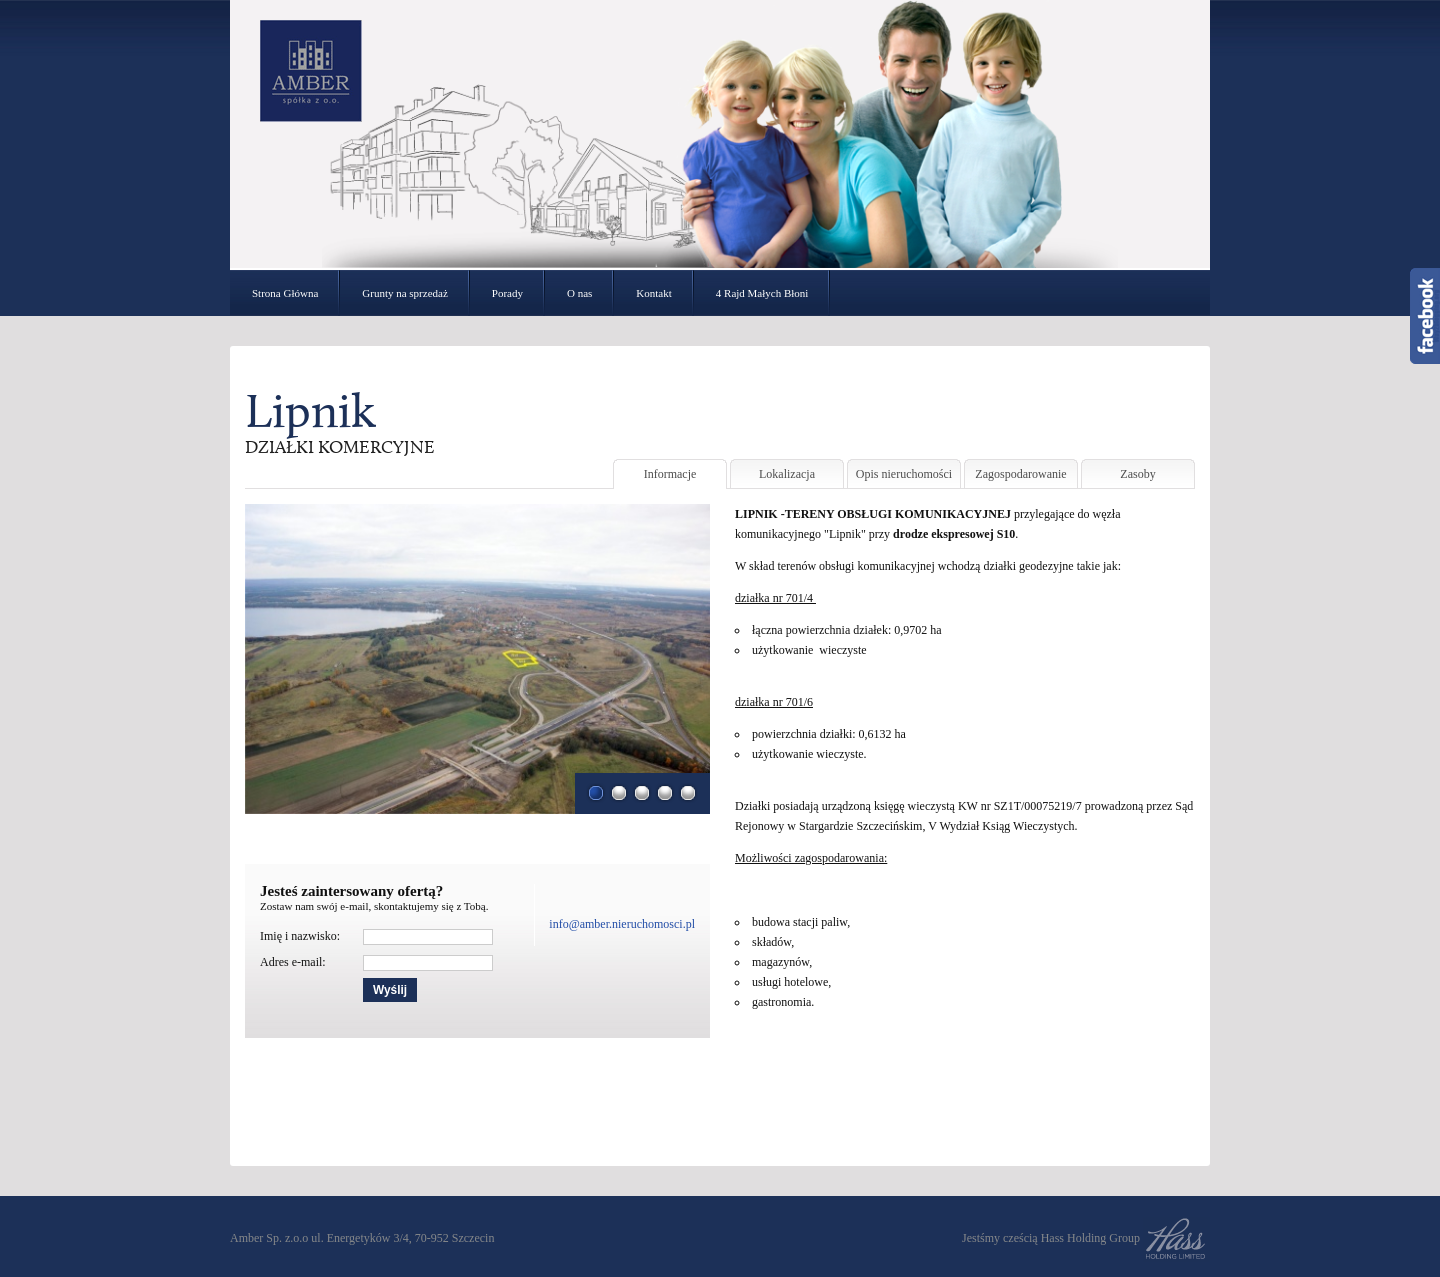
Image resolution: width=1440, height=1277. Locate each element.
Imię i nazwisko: (300, 936)
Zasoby (1137, 474)
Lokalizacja (787, 474)
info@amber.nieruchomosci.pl (622, 924)
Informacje (670, 474)
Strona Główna (285, 293)
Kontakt (653, 293)
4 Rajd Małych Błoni (762, 293)
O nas (579, 293)
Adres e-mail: (293, 962)
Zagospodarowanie (1020, 474)
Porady (507, 293)
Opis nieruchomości (904, 474)
